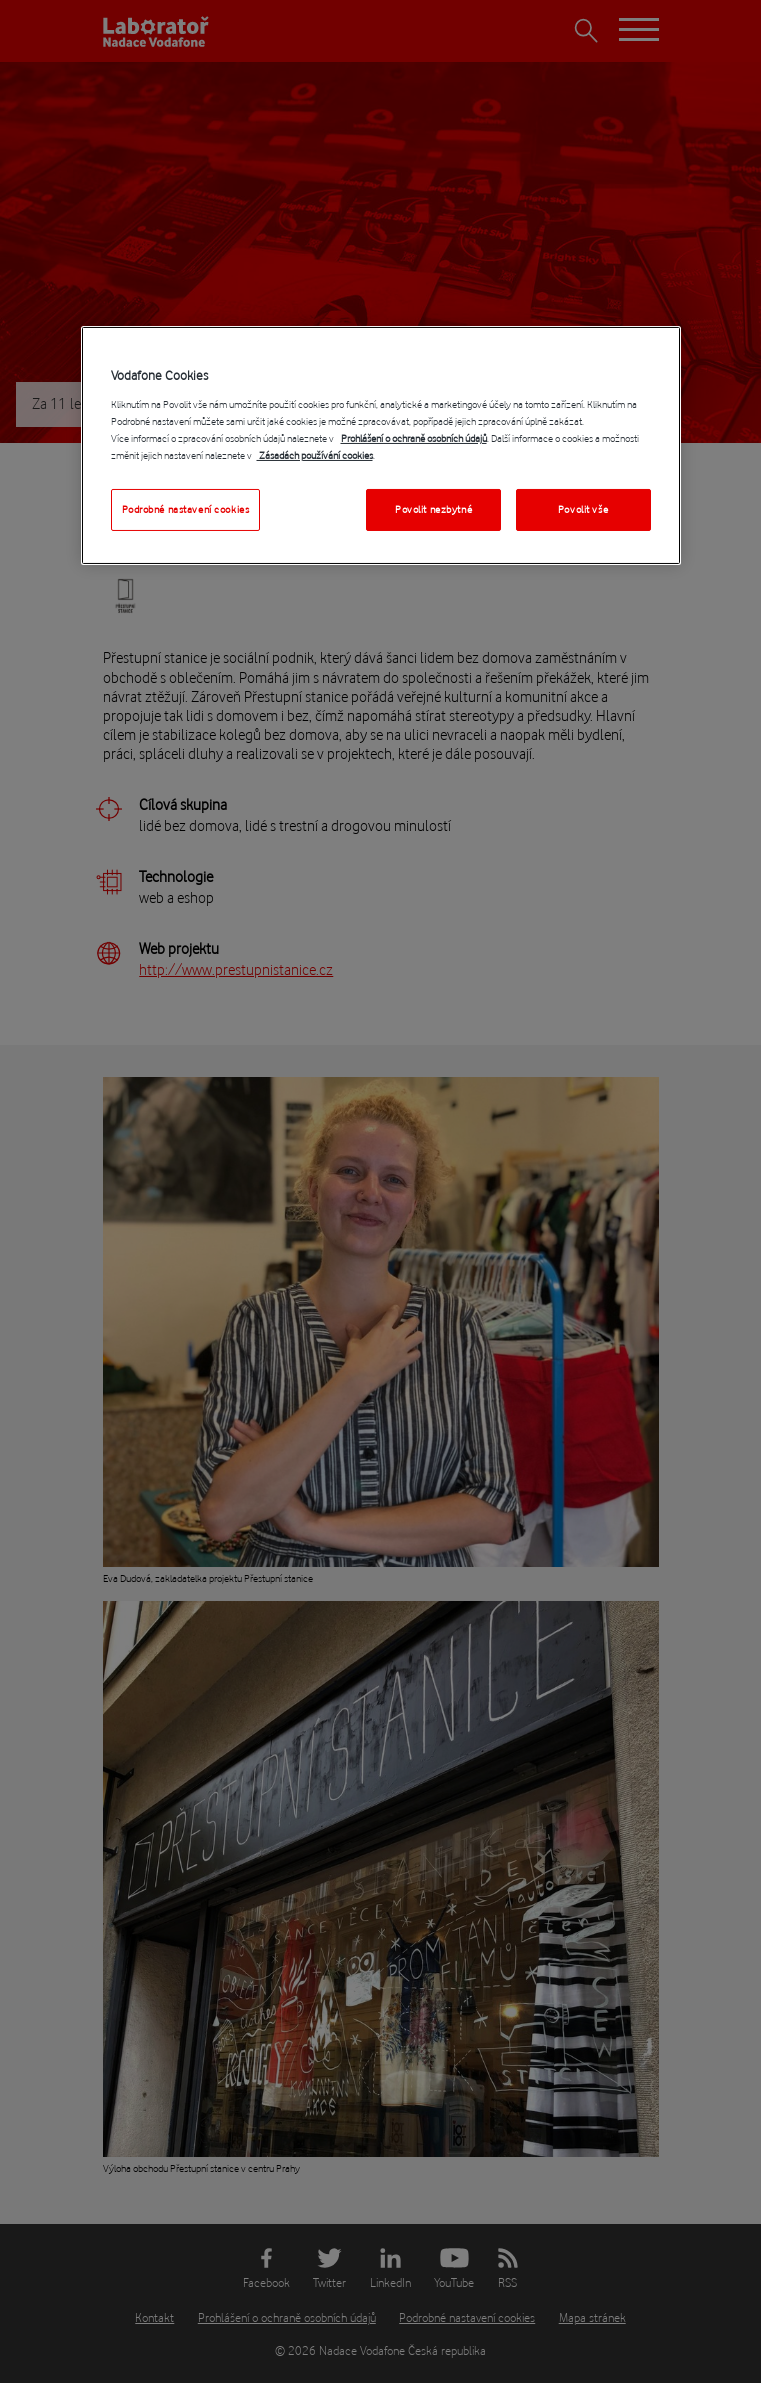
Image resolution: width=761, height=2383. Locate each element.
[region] (381, 445)
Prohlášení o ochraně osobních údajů (414, 438)
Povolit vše (583, 509)
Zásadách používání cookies (315, 455)
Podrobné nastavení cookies (186, 509)
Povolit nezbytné (433, 509)
